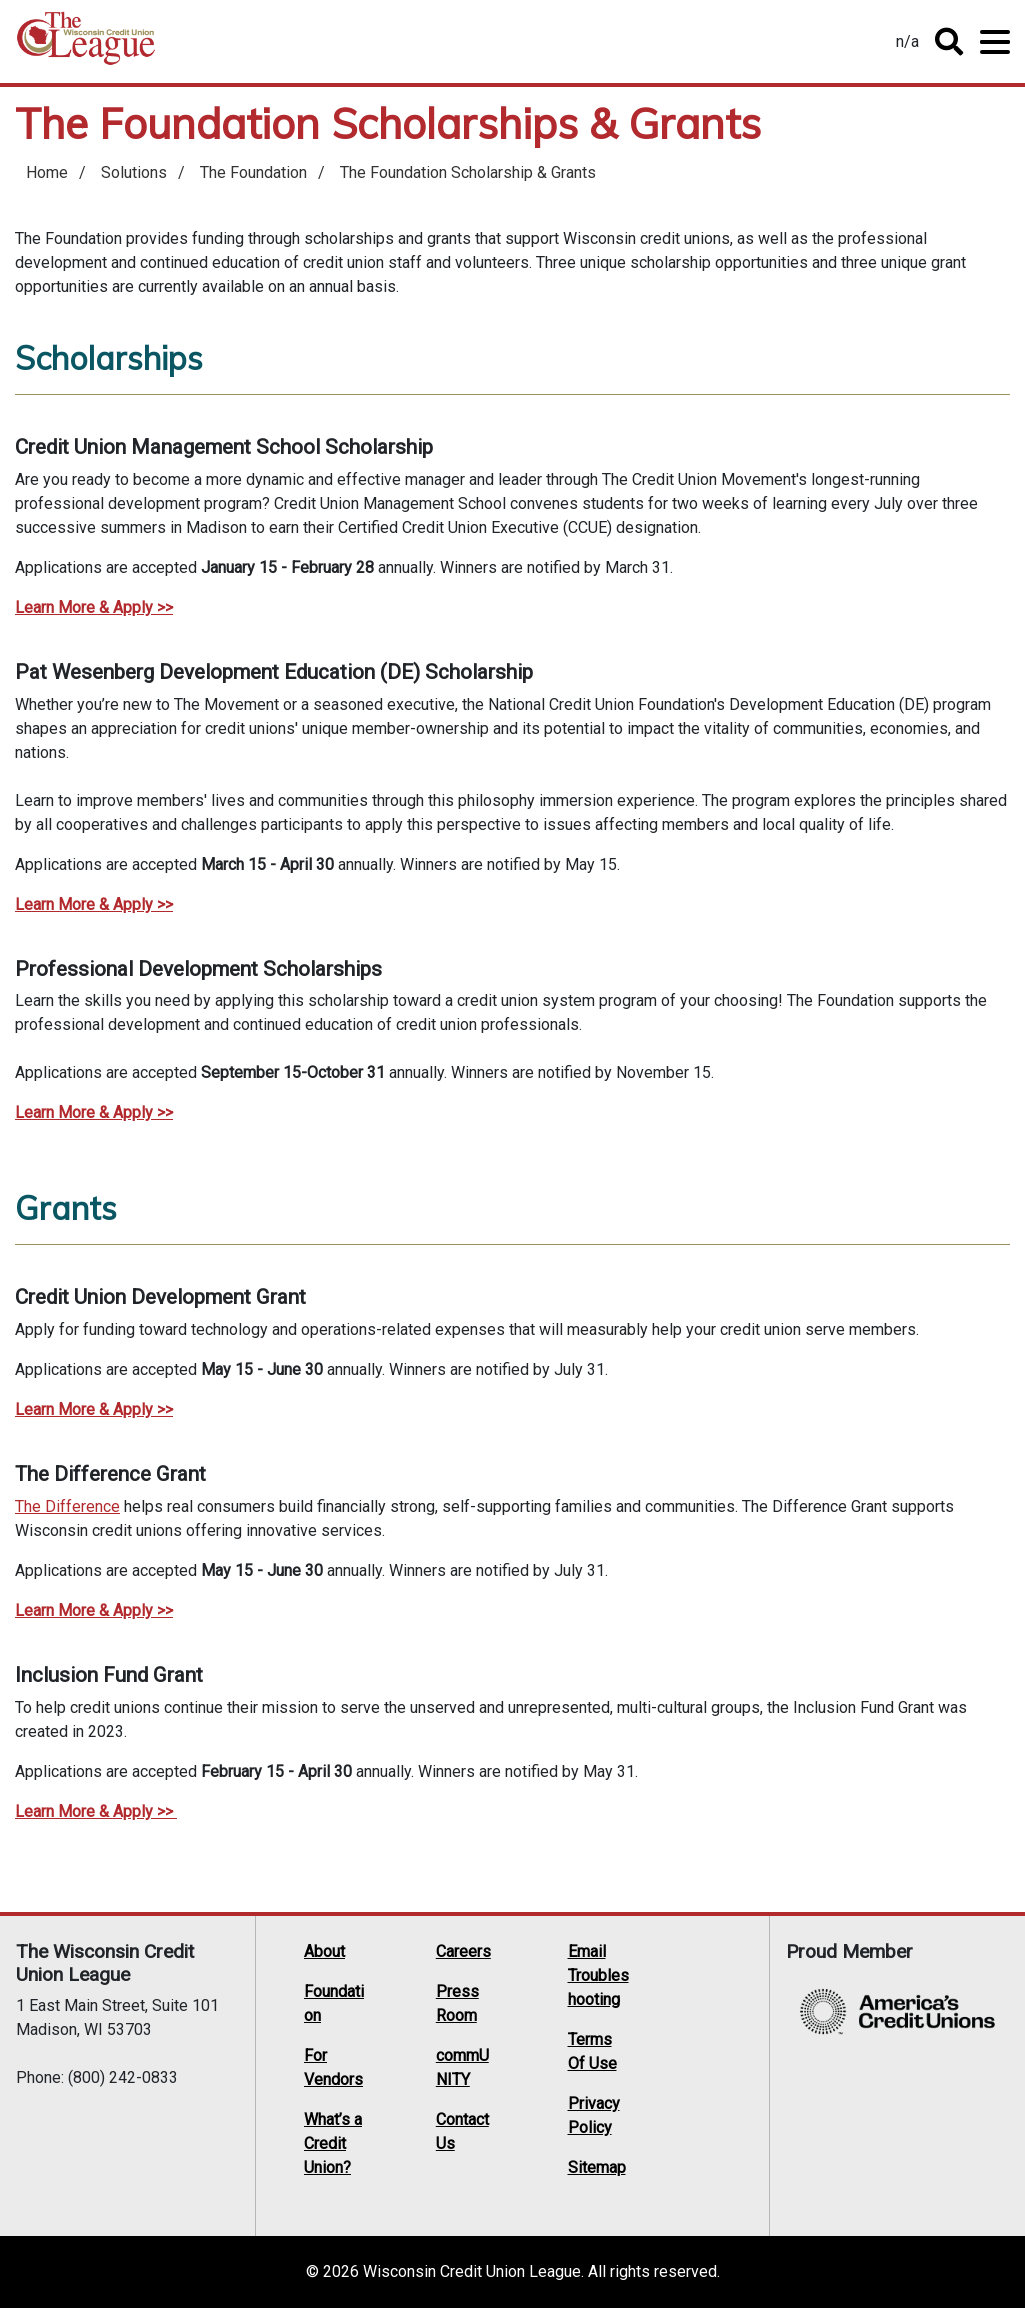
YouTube (714, 2027)
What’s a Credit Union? (333, 2143)
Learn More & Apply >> (94, 904)
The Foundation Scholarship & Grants (468, 172)
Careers (463, 1951)
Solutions (134, 172)
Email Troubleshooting (598, 1975)
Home (86, 45)
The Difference (67, 1506)
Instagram (676, 2053)
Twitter (676, 2001)
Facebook (714, 2001)
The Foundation (253, 172)
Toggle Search (949, 42)
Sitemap (597, 2167)
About (324, 1951)
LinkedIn (676, 2027)
